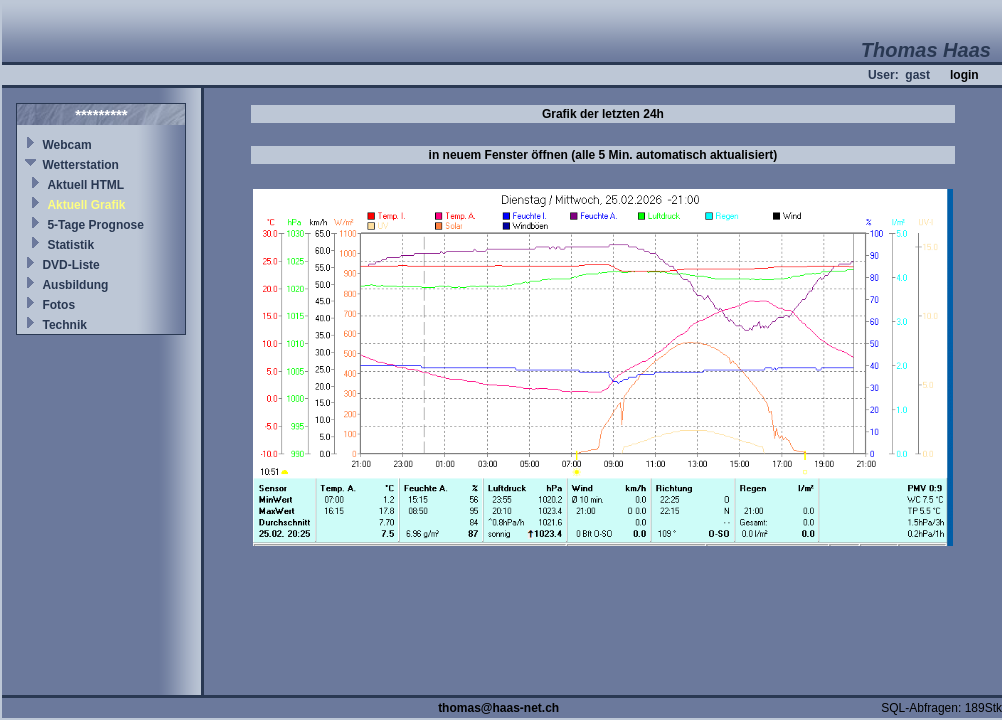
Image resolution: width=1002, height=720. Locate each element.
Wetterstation (80, 165)
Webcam (66, 145)
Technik (64, 325)
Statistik (70, 245)
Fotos (58, 305)
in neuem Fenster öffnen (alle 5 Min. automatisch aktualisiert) (603, 155)
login (964, 75)
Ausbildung (75, 285)
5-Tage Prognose (95, 225)
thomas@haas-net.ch (498, 708)
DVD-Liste (70, 265)
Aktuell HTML (85, 185)
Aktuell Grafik (86, 205)
